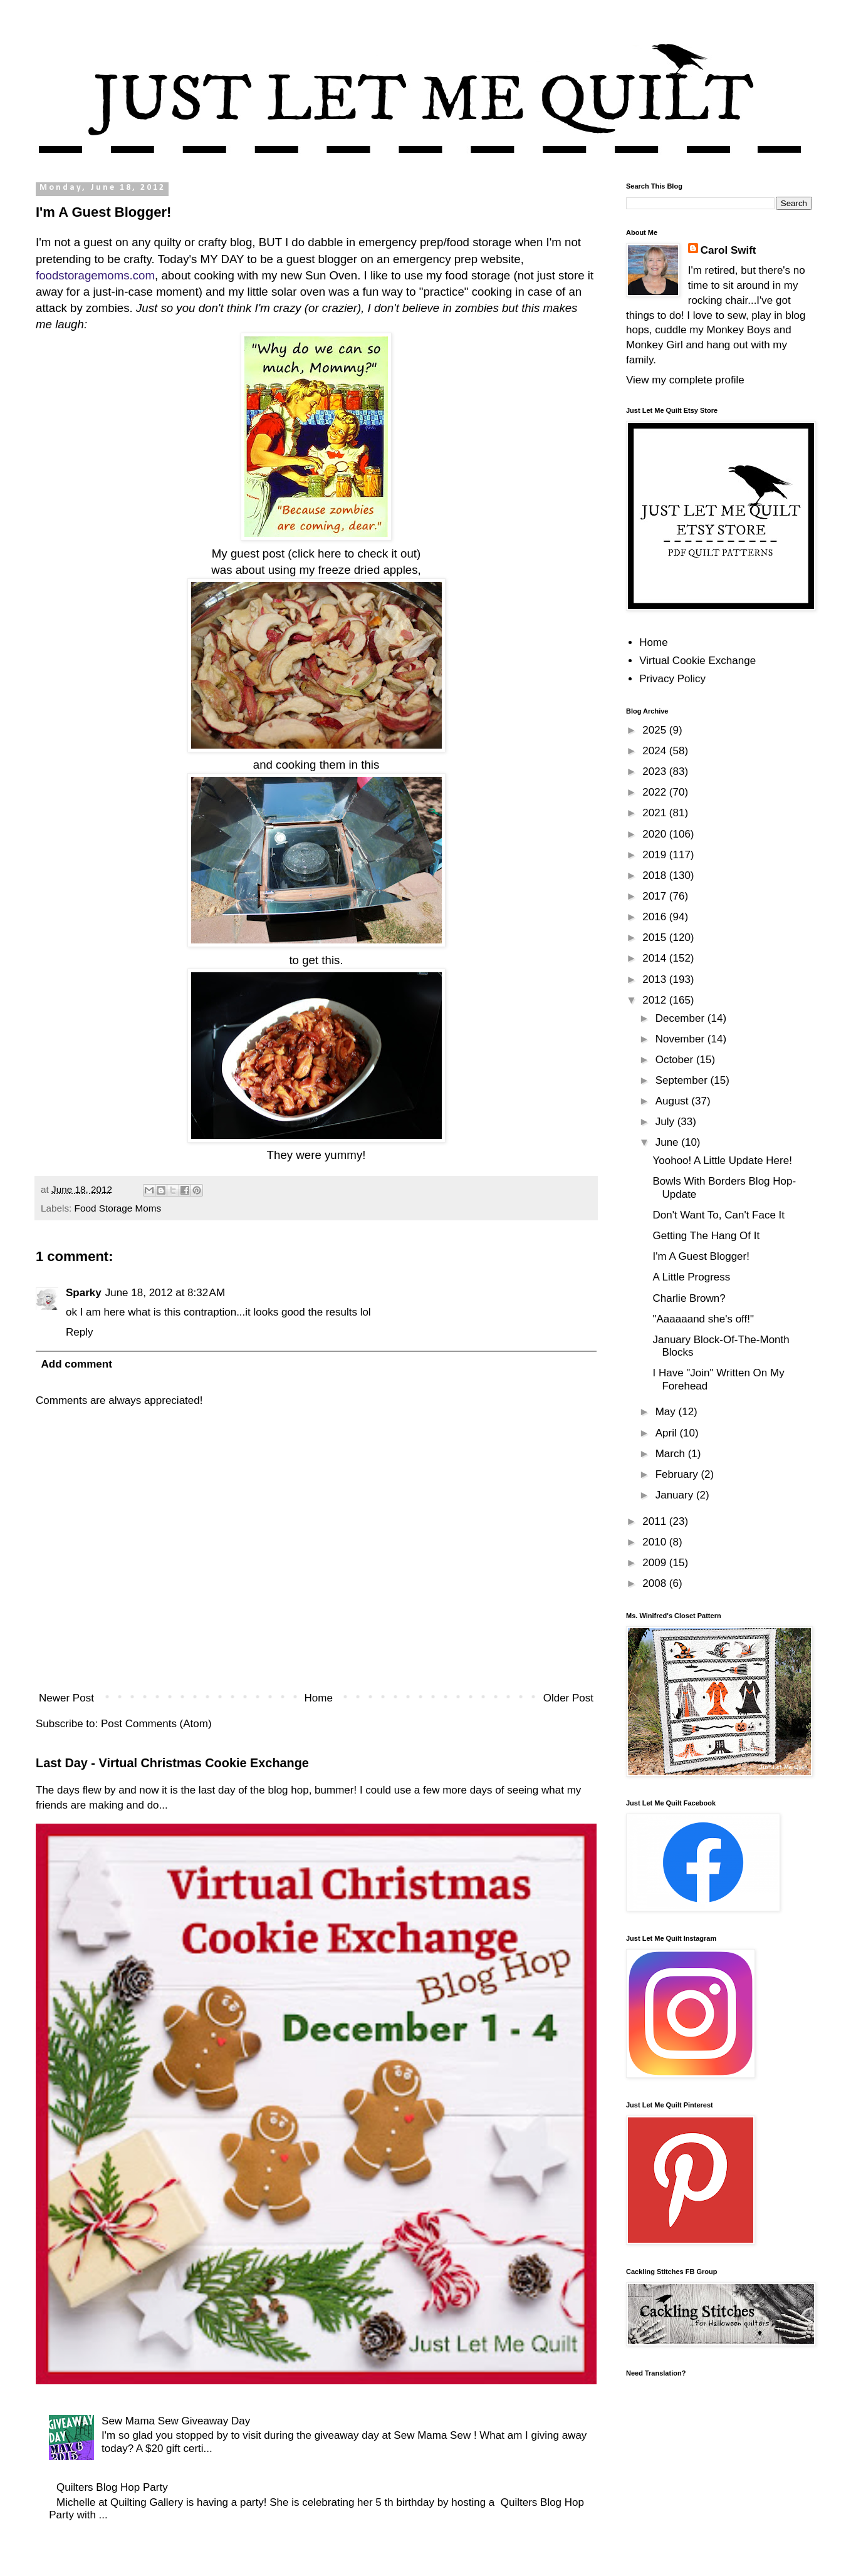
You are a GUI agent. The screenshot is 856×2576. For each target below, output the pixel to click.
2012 (655, 1000)
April (667, 1433)
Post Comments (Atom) (156, 1724)
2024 (655, 751)
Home (319, 1698)
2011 (655, 1521)
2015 (655, 937)
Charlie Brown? (688, 1298)
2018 (655, 875)
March (671, 1454)
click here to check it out (354, 553)
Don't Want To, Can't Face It (718, 1215)
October (675, 1060)
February (678, 1474)
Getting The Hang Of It (705, 1236)
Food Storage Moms (118, 1208)
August (673, 1101)
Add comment (76, 1364)
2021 (655, 813)
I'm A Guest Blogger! (700, 1256)
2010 (655, 1542)
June (668, 1142)
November (681, 1039)
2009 (655, 1563)
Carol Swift (728, 250)
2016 (655, 917)
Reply (79, 1332)
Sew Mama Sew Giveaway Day (176, 2421)
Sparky (84, 1293)
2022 (655, 792)
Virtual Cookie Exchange (697, 661)
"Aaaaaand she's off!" (703, 1319)
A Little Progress (691, 1277)
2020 (655, 834)
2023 (655, 771)
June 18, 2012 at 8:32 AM (165, 1293)
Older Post (568, 1698)
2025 (655, 730)
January (675, 1495)
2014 (655, 958)
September (683, 1080)
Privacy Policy (672, 679)
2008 (655, 1583)
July (666, 1122)
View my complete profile (685, 380)
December (681, 1018)
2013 (655, 979)
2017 (655, 896)
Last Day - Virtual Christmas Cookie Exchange (172, 1763)
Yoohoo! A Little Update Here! (721, 1160)
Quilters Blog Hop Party (112, 2487)
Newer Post (66, 1698)
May (667, 1412)
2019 (655, 855)
